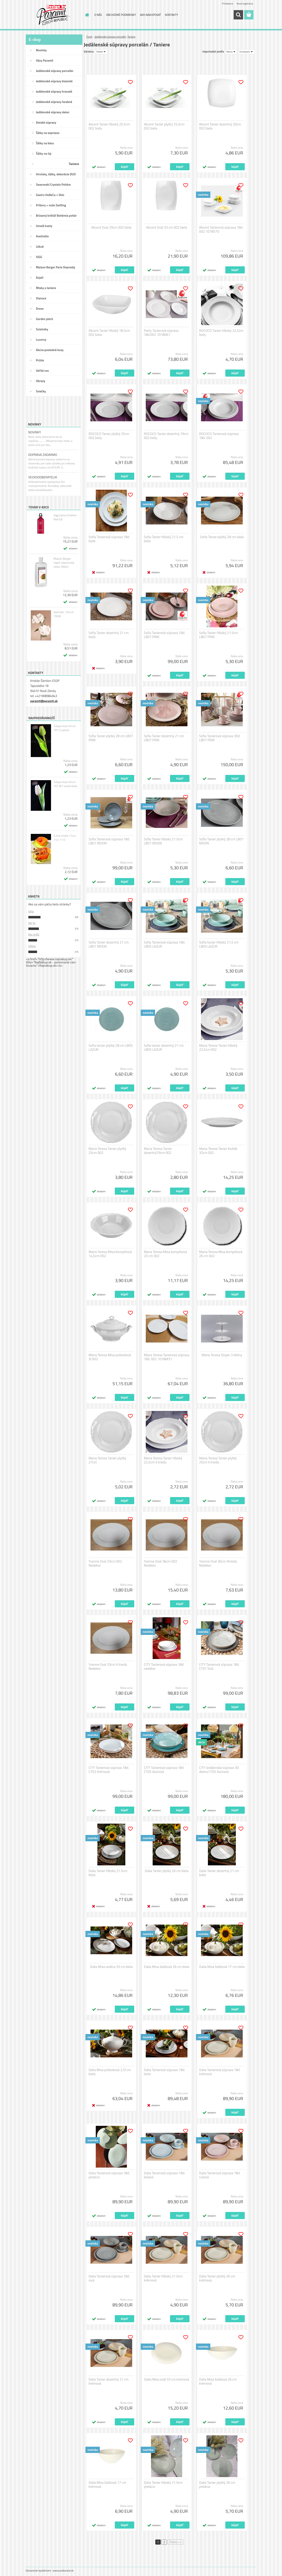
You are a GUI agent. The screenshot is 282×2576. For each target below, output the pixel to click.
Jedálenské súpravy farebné (54, 102)
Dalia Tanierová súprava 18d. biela (164, 2072)
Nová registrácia (245, 3)
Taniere (74, 163)
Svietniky (42, 329)
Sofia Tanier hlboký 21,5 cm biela (164, 539)
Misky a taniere (46, 288)
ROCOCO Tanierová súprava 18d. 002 (219, 436)
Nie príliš (33, 934)
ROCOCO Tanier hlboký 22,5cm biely (221, 333)
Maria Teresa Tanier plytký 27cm (107, 1460)
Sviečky (41, 391)
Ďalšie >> (175, 2542)
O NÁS (98, 15)
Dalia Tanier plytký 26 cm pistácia (217, 2485)
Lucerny (41, 339)
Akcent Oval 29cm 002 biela (111, 227)
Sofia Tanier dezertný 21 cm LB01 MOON (109, 944)
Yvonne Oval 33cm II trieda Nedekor (108, 1666)
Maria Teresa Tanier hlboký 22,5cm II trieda (163, 1460)
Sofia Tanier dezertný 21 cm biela (109, 635)
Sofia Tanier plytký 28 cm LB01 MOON (221, 841)
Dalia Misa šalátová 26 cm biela (166, 1967)
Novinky (41, 50)
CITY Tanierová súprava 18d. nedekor (164, 1666)
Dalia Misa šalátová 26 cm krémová (218, 2381)
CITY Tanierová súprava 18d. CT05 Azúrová (164, 1770)
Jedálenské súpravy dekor (53, 112)
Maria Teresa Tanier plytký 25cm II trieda (218, 1460)
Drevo (40, 308)
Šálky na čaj (43, 153)
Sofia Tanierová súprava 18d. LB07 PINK (164, 635)
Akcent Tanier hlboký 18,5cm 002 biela (109, 333)
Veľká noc (42, 370)
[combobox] (231, 51)
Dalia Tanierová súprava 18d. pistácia (109, 2175)
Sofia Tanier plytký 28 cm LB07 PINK (111, 738)
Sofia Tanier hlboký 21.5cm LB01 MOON (163, 841)
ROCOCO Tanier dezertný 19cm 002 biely (166, 436)
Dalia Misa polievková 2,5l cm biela (110, 2072)
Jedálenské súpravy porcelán (54, 71)
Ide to (32, 923)
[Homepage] (86, 14)
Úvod (89, 37)
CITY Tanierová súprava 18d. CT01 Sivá (219, 1666)
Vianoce (41, 298)
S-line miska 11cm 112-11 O (64, 838)
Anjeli (40, 277)
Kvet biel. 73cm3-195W (63, 614)
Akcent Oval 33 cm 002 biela (166, 227)
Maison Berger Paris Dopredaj (55, 267)
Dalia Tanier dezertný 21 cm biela (219, 1873)
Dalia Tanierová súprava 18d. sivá (109, 2278)
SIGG (39, 257)
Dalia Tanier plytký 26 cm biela (166, 1871)
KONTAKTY (171, 15)
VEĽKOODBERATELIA (42, 477)
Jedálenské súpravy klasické (54, 81)
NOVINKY (34, 432)
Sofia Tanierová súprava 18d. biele (109, 539)
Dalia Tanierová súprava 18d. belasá (164, 2175)
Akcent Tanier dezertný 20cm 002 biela (220, 126)
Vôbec (32, 946)
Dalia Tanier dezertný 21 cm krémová (109, 2381)
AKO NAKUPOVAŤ (150, 15)
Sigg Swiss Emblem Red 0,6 (65, 517)
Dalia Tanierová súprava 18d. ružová (219, 2175)
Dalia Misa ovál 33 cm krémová (166, 2379)
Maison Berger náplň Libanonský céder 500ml (63, 563)
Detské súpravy (46, 122)
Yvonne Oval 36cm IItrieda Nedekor (218, 1563)
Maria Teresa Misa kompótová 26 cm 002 (221, 1254)
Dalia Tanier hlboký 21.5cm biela (108, 1873)
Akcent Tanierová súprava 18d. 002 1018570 (221, 229)
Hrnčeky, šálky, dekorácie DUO (56, 174)
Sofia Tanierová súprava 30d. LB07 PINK (219, 738)
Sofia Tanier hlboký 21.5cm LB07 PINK (218, 635)
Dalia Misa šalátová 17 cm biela (221, 1967)
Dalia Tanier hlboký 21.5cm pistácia (163, 2485)
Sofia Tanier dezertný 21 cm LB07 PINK (164, 738)
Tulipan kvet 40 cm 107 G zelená (64, 728)
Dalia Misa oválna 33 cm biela (111, 1967)
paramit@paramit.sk (44, 701)
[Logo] (53, 15)
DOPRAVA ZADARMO (42, 454)
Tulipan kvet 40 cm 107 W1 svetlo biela (65, 784)
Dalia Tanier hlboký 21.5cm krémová (163, 2278)
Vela (31, 911)
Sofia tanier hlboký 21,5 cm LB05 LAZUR (218, 944)
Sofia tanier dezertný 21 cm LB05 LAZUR (164, 1047)
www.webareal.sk (63, 2570)
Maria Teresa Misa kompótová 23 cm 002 (165, 1254)
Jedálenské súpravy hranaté (54, 91)
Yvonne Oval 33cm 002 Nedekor (105, 1563)
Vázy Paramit (44, 60)
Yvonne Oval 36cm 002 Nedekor (160, 1563)
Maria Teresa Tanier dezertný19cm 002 (158, 1151)
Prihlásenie (227, 3)
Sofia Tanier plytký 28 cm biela (222, 537)
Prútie (40, 360)
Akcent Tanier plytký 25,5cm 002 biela (164, 126)
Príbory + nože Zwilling (51, 205)
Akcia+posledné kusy (50, 350)
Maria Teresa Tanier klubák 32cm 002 (218, 1151)
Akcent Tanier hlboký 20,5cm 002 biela (109, 126)
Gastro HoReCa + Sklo (50, 195)
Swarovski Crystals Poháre (53, 184)
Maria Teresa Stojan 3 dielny (222, 1355)
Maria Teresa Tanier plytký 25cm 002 (107, 1151)
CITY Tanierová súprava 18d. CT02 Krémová (109, 1770)
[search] (238, 14)
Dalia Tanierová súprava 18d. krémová (219, 2072)
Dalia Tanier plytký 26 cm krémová (217, 2278)
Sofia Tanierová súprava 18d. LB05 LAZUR (164, 944)
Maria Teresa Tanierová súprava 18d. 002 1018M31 (166, 1357)
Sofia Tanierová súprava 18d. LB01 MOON (109, 841)
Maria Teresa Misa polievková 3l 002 (110, 1357)
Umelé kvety (44, 226)
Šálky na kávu (45, 143)
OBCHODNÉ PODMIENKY (121, 15)
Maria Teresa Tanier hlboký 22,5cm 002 (218, 1047)
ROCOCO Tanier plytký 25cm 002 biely (109, 436)
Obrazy (40, 381)
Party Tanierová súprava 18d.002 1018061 (161, 333)
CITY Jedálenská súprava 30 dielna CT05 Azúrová (219, 1770)
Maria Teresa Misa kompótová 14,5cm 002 (110, 1254)
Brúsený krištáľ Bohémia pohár (56, 215)
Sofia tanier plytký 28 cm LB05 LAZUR (111, 1047)
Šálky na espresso (48, 133)
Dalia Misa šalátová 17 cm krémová (107, 2485)
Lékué (40, 246)
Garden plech (44, 319)
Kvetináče (42, 236)
